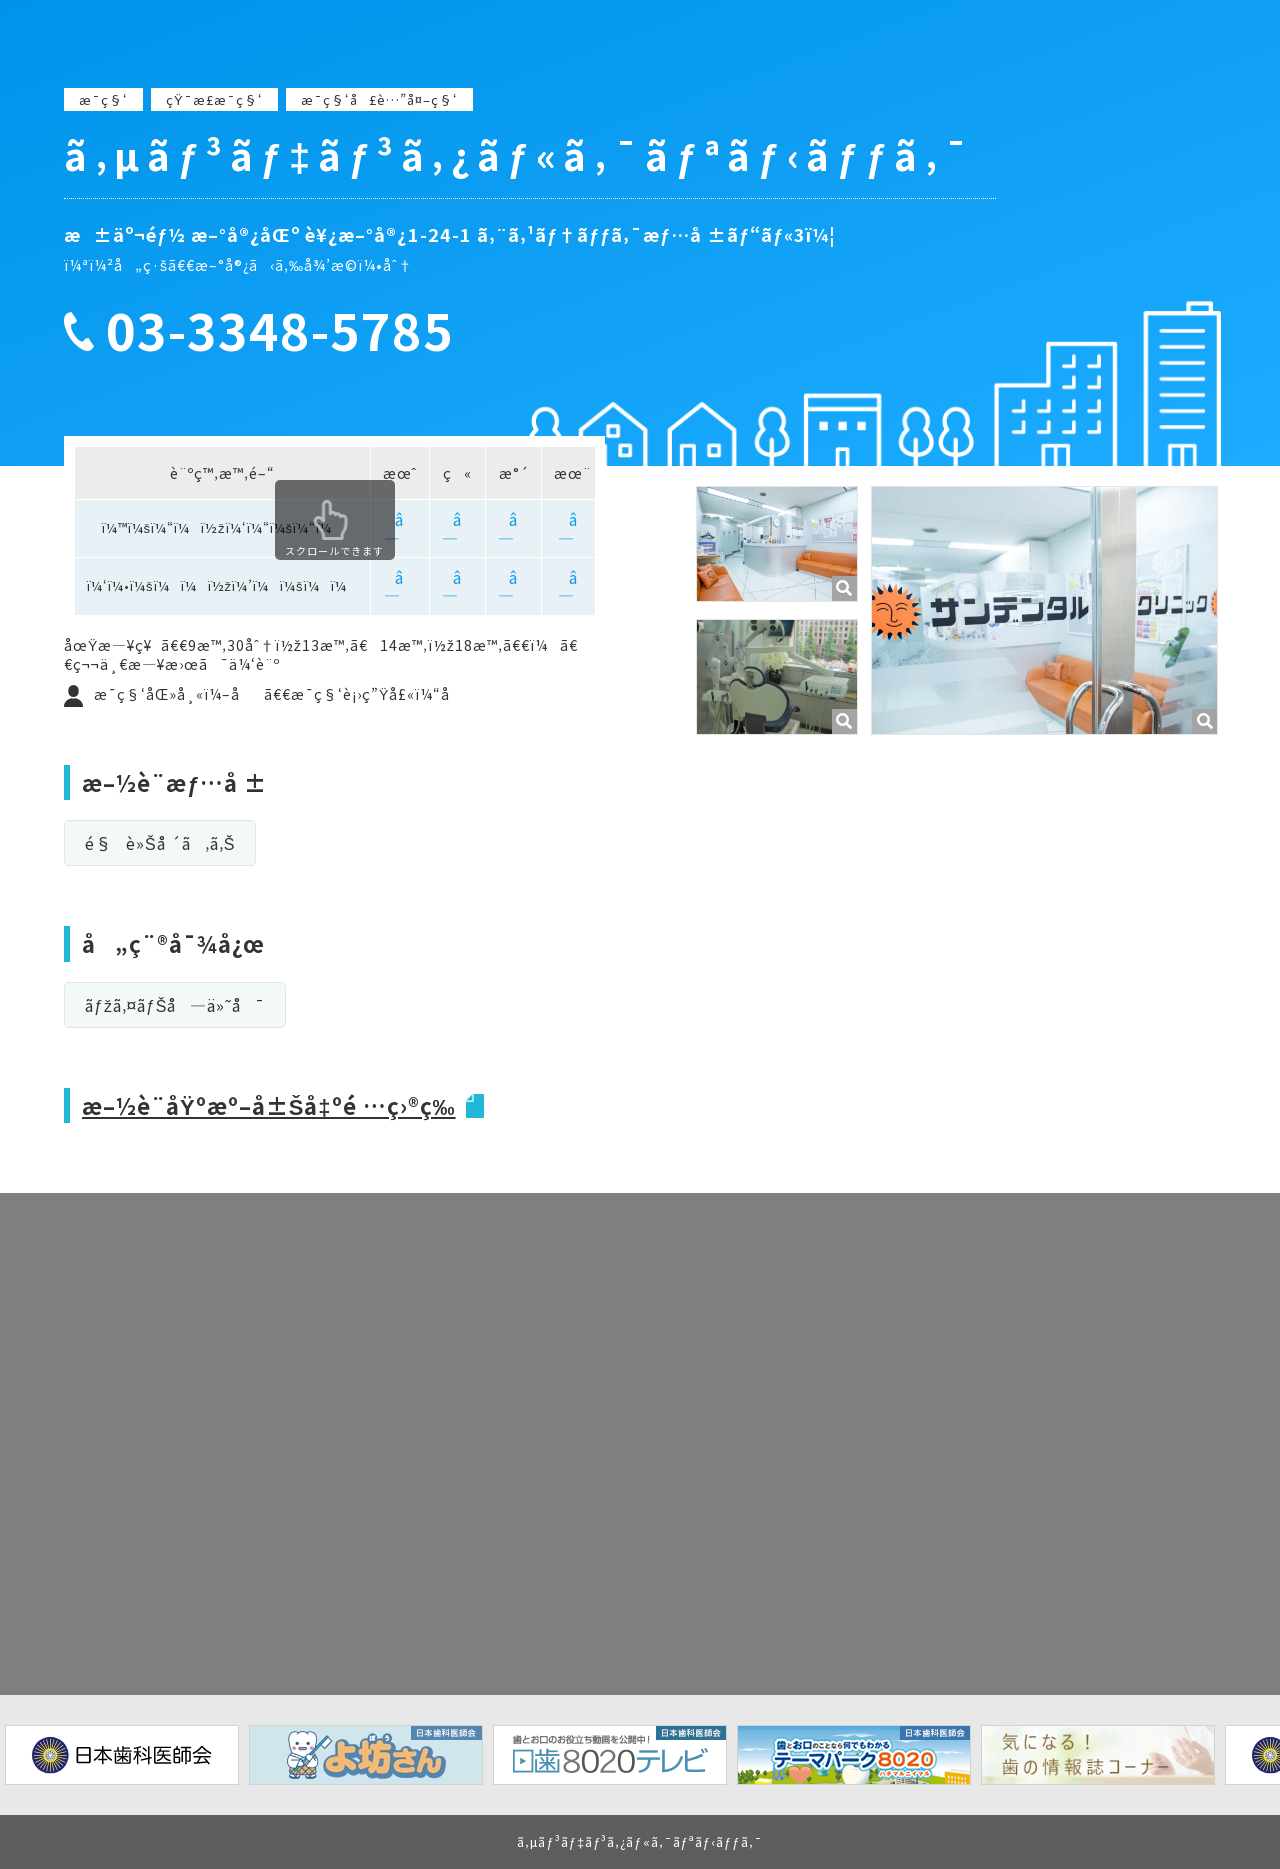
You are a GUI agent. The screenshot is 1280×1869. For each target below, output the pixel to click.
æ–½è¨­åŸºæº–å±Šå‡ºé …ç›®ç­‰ (269, 1105)
